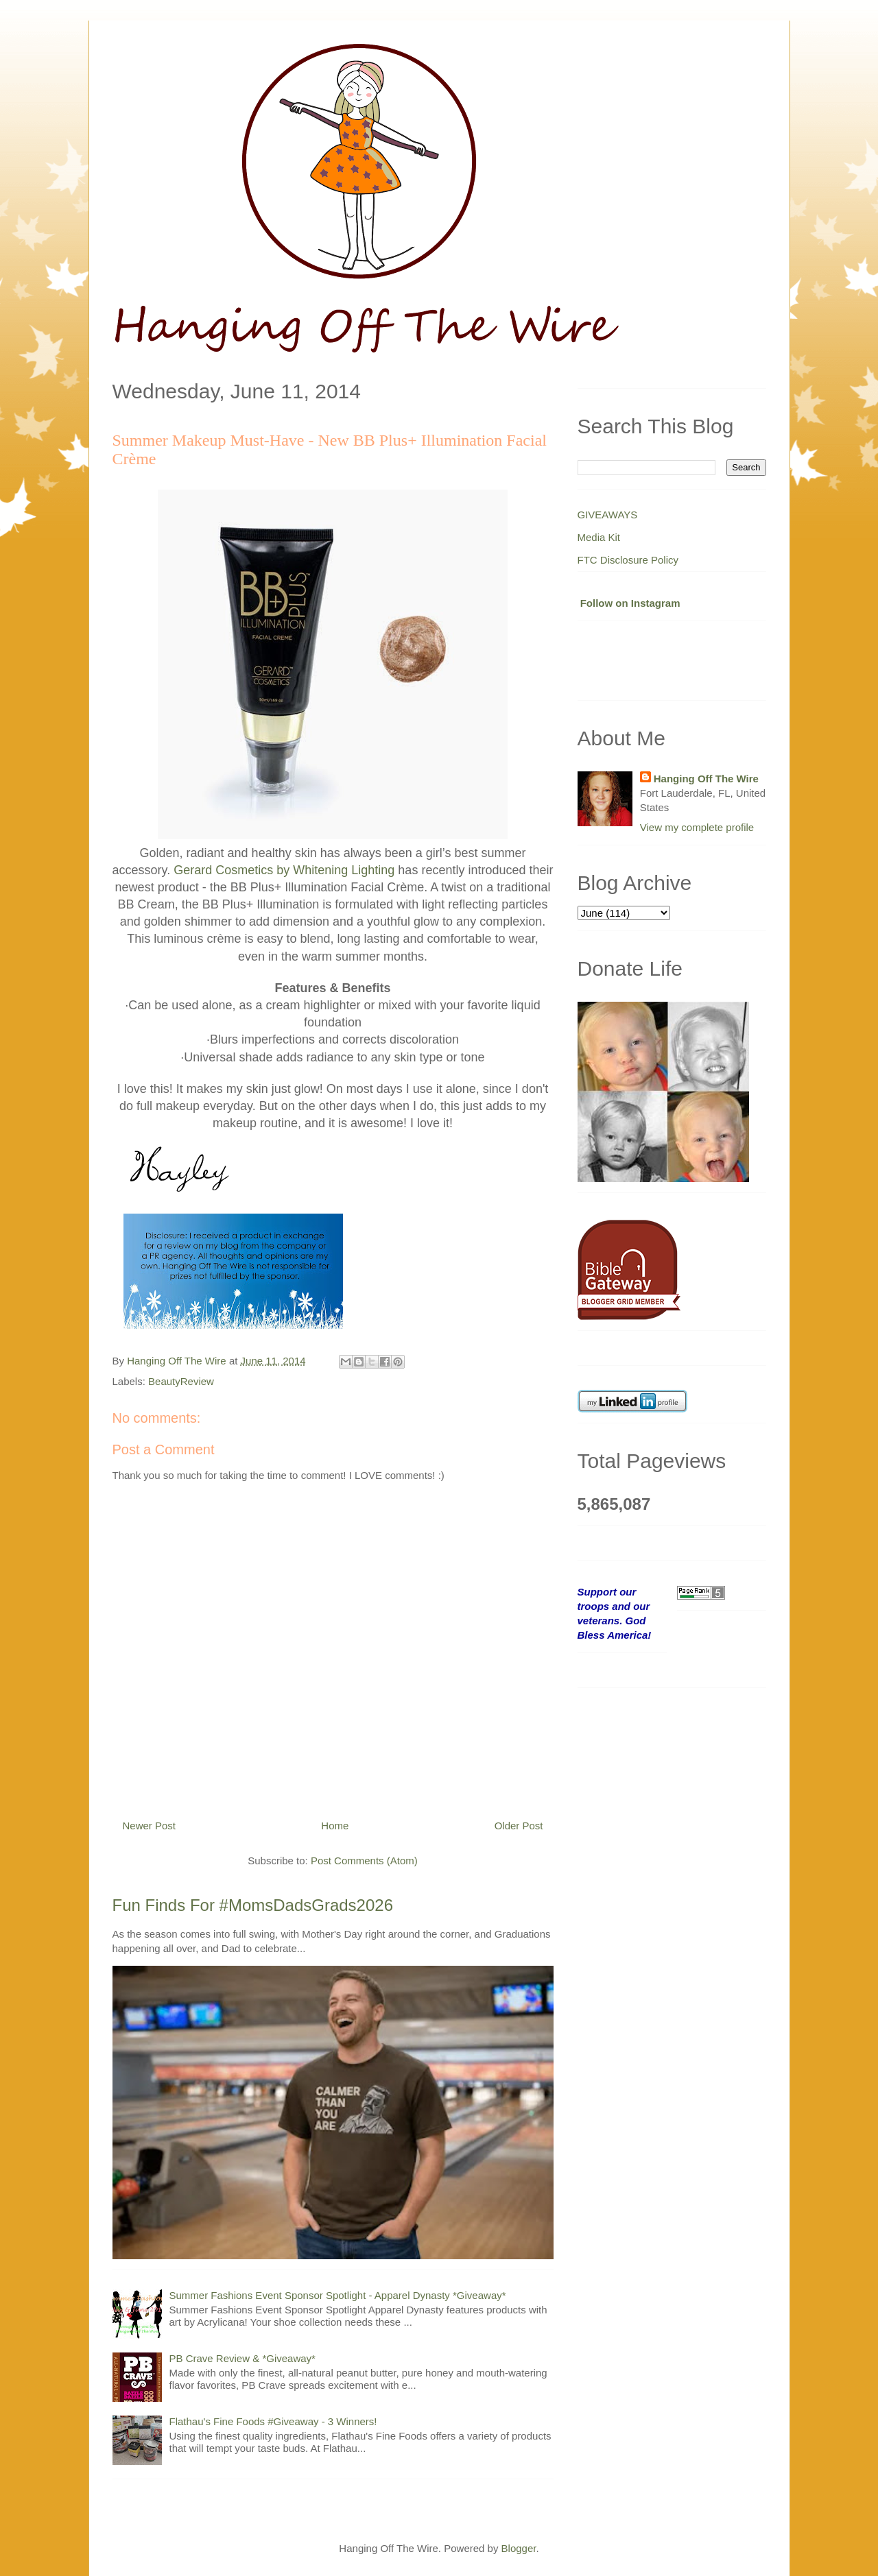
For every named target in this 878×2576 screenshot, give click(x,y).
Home (334, 1825)
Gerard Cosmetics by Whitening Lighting (284, 870)
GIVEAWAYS (608, 514)
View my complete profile (697, 827)
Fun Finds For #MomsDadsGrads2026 (253, 1905)
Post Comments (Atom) (364, 1860)
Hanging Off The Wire (706, 778)
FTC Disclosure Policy (628, 560)
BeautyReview (181, 1381)
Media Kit (599, 537)
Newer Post (149, 1825)
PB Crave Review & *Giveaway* (242, 2358)
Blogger (518, 2548)
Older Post (519, 1825)
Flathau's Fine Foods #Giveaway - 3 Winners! (273, 2421)
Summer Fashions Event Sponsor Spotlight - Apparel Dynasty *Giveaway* (337, 2295)
